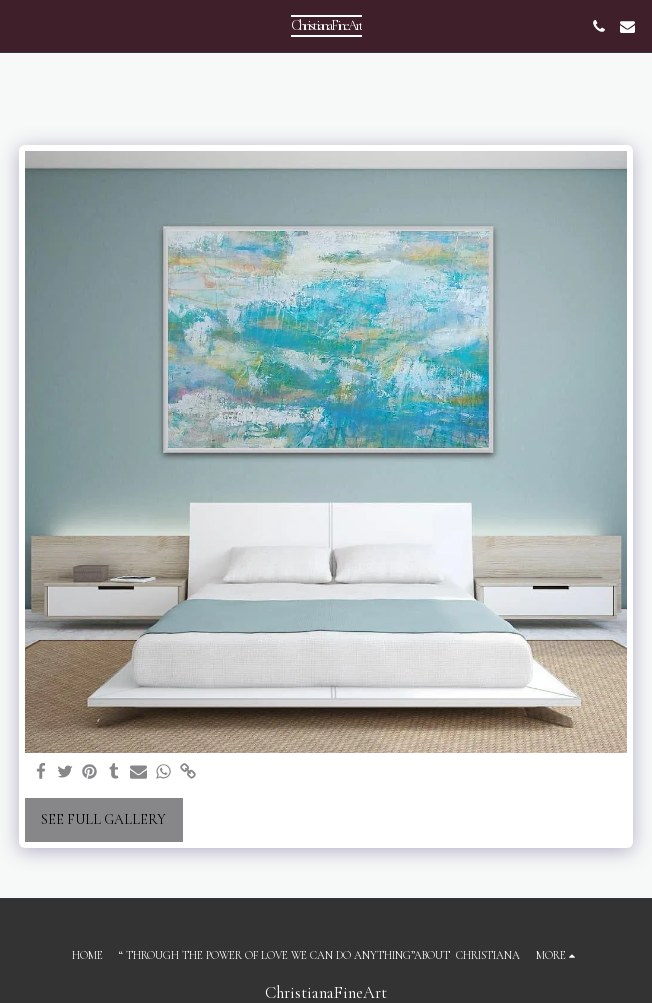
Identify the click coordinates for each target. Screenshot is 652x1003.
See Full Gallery (103, 819)
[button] (22, 26)
